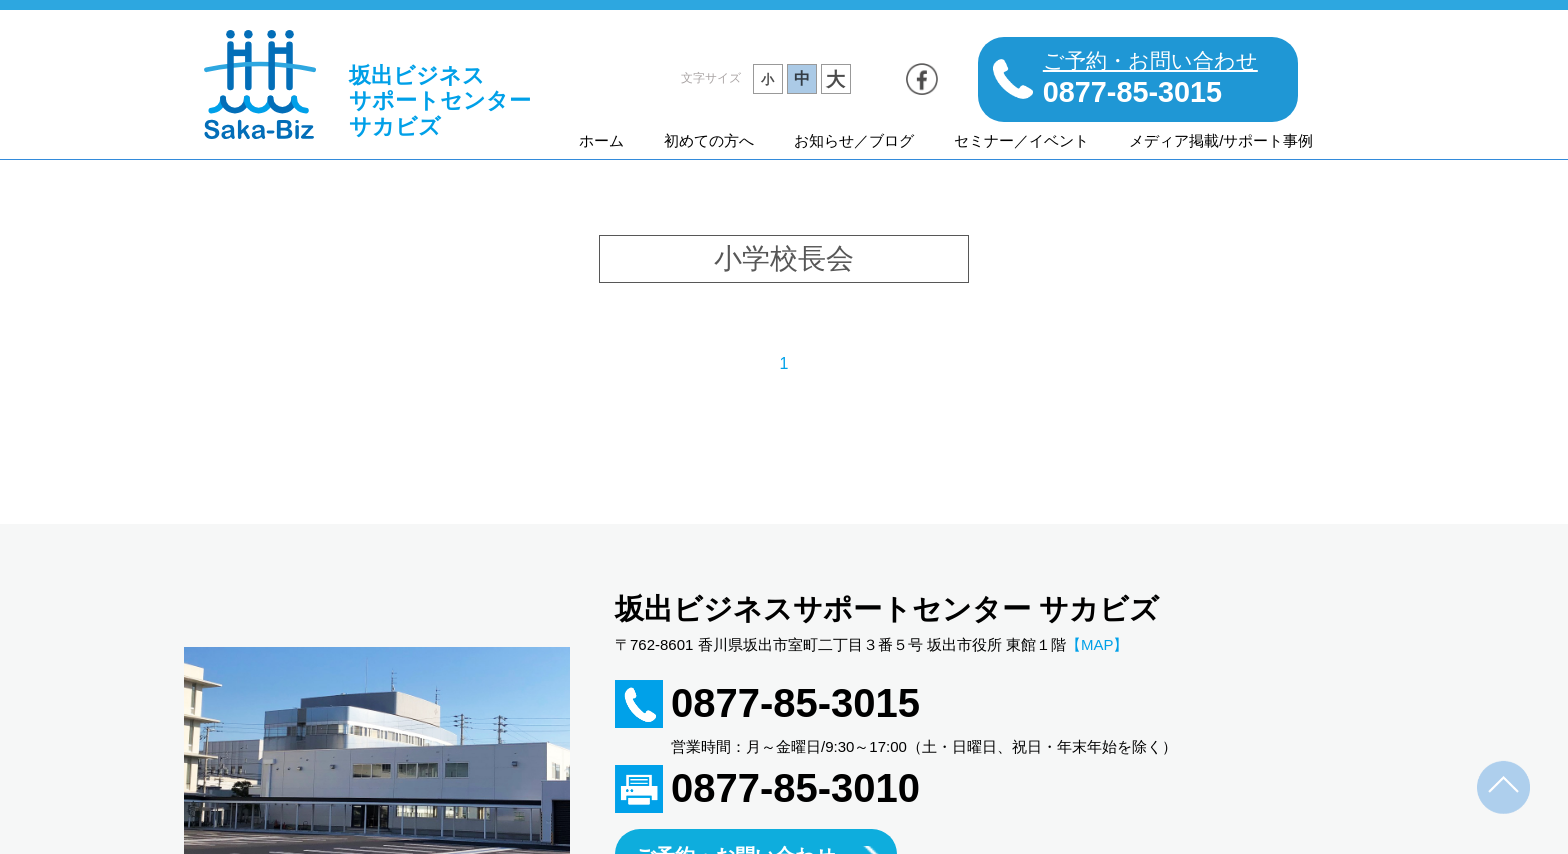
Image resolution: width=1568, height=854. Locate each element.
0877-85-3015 (795, 703)
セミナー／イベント (1021, 140)
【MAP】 (1097, 644)
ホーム (601, 140)
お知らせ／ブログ (854, 140)
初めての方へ (709, 140)
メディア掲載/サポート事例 (1221, 140)
